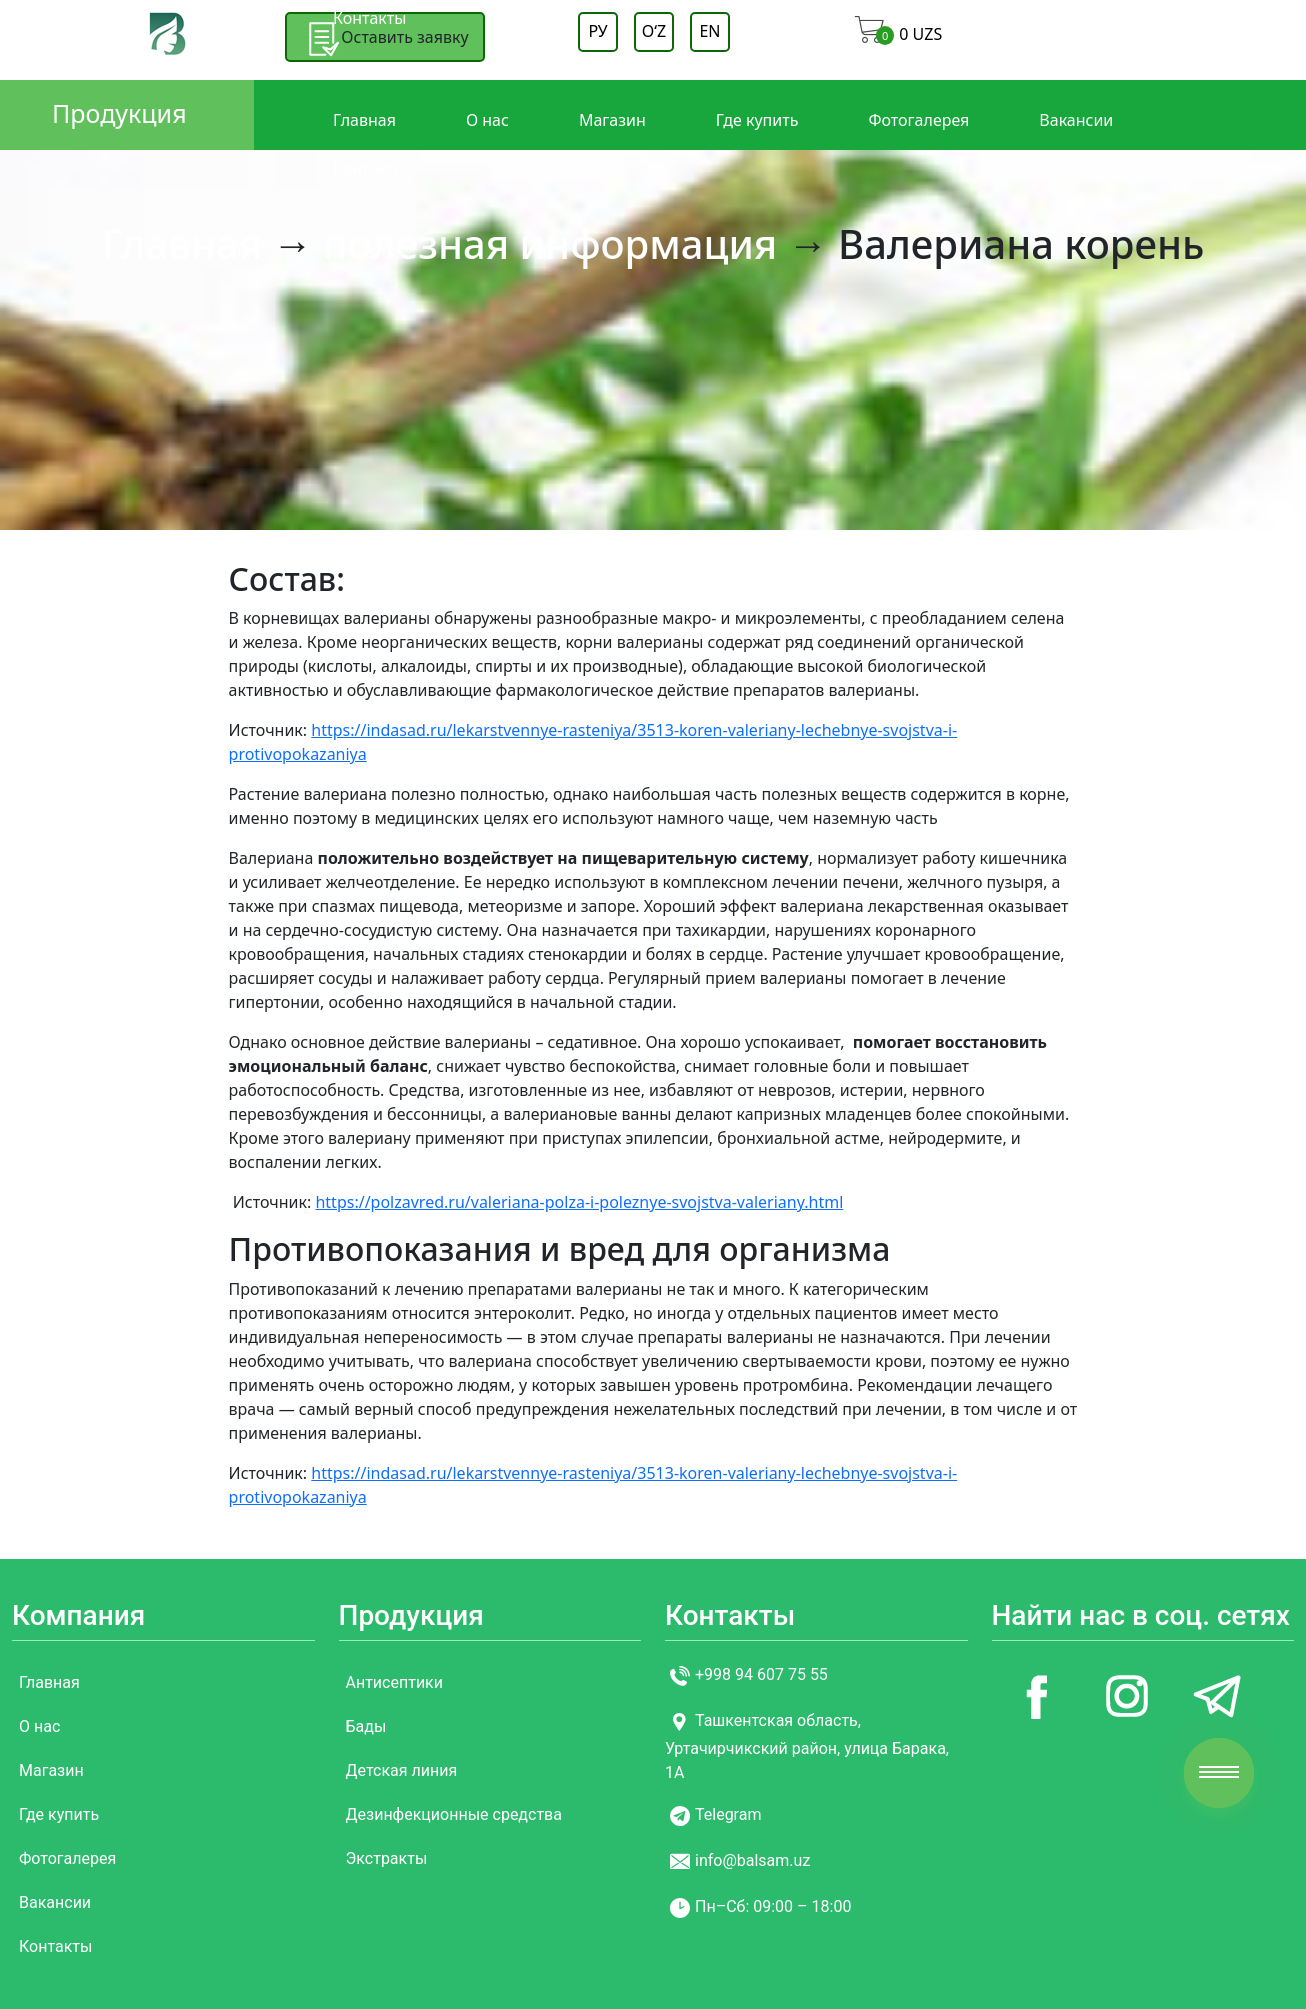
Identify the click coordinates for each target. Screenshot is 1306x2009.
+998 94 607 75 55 (761, 1675)
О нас (487, 120)
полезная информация (550, 243)
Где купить (757, 120)
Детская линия (402, 1770)
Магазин (612, 120)
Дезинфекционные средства (454, 1814)
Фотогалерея (918, 120)
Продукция (119, 113)
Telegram (728, 1815)
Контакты (369, 18)
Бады (366, 1726)
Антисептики (395, 1682)
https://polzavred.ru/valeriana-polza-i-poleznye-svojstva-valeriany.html (579, 1202)
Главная (364, 120)
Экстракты (387, 1858)
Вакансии (1076, 120)
